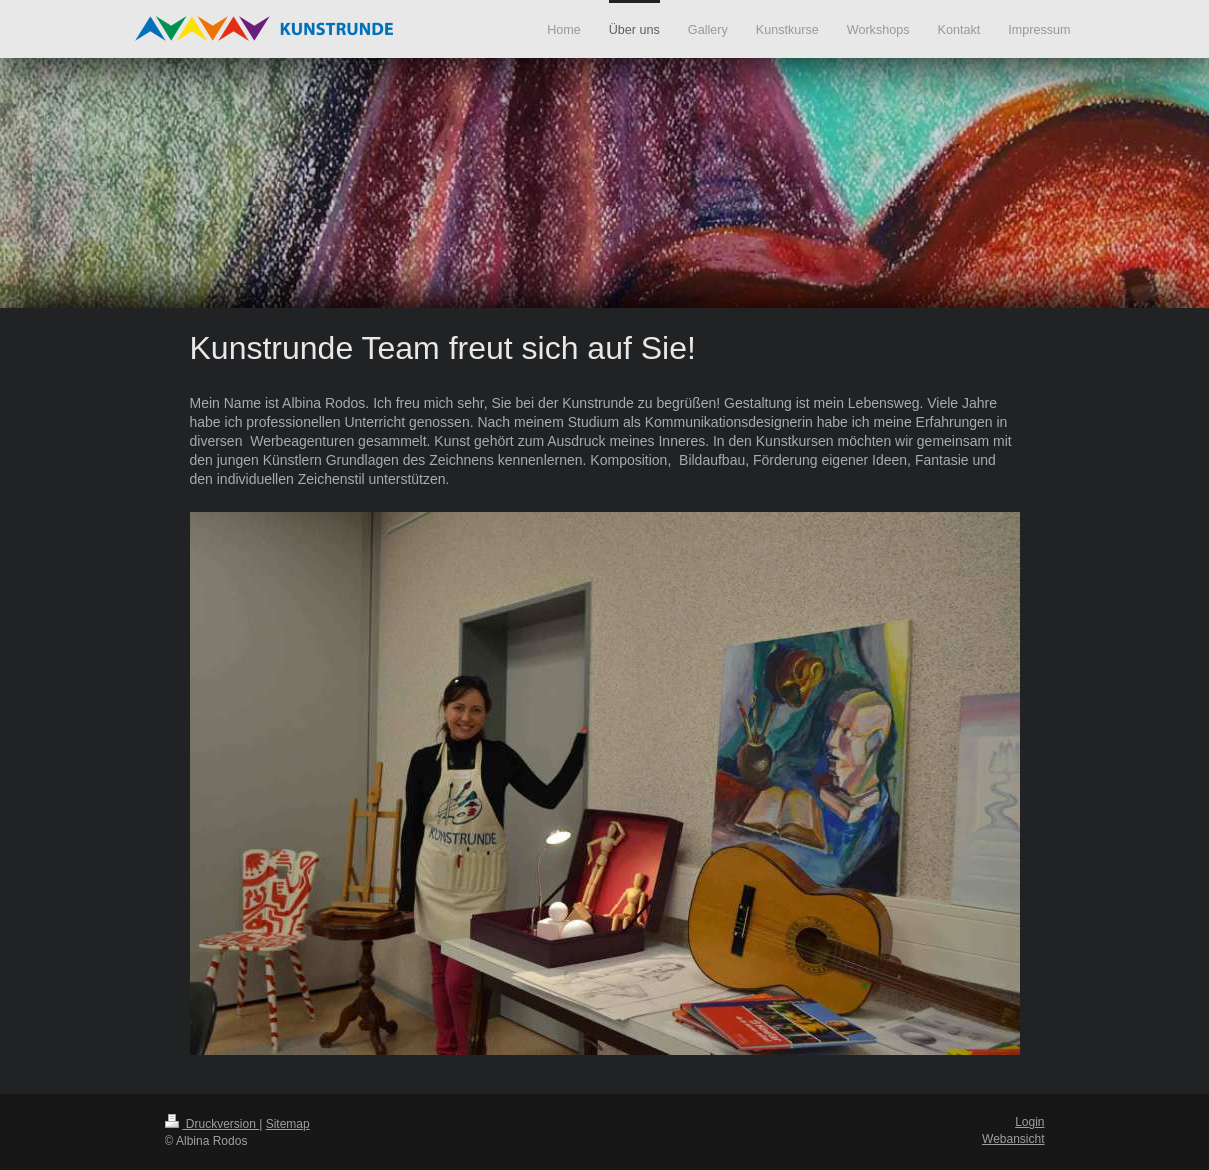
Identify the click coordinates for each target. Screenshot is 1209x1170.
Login (1029, 1122)
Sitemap (288, 1124)
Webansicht (1013, 1139)
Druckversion (212, 1124)
